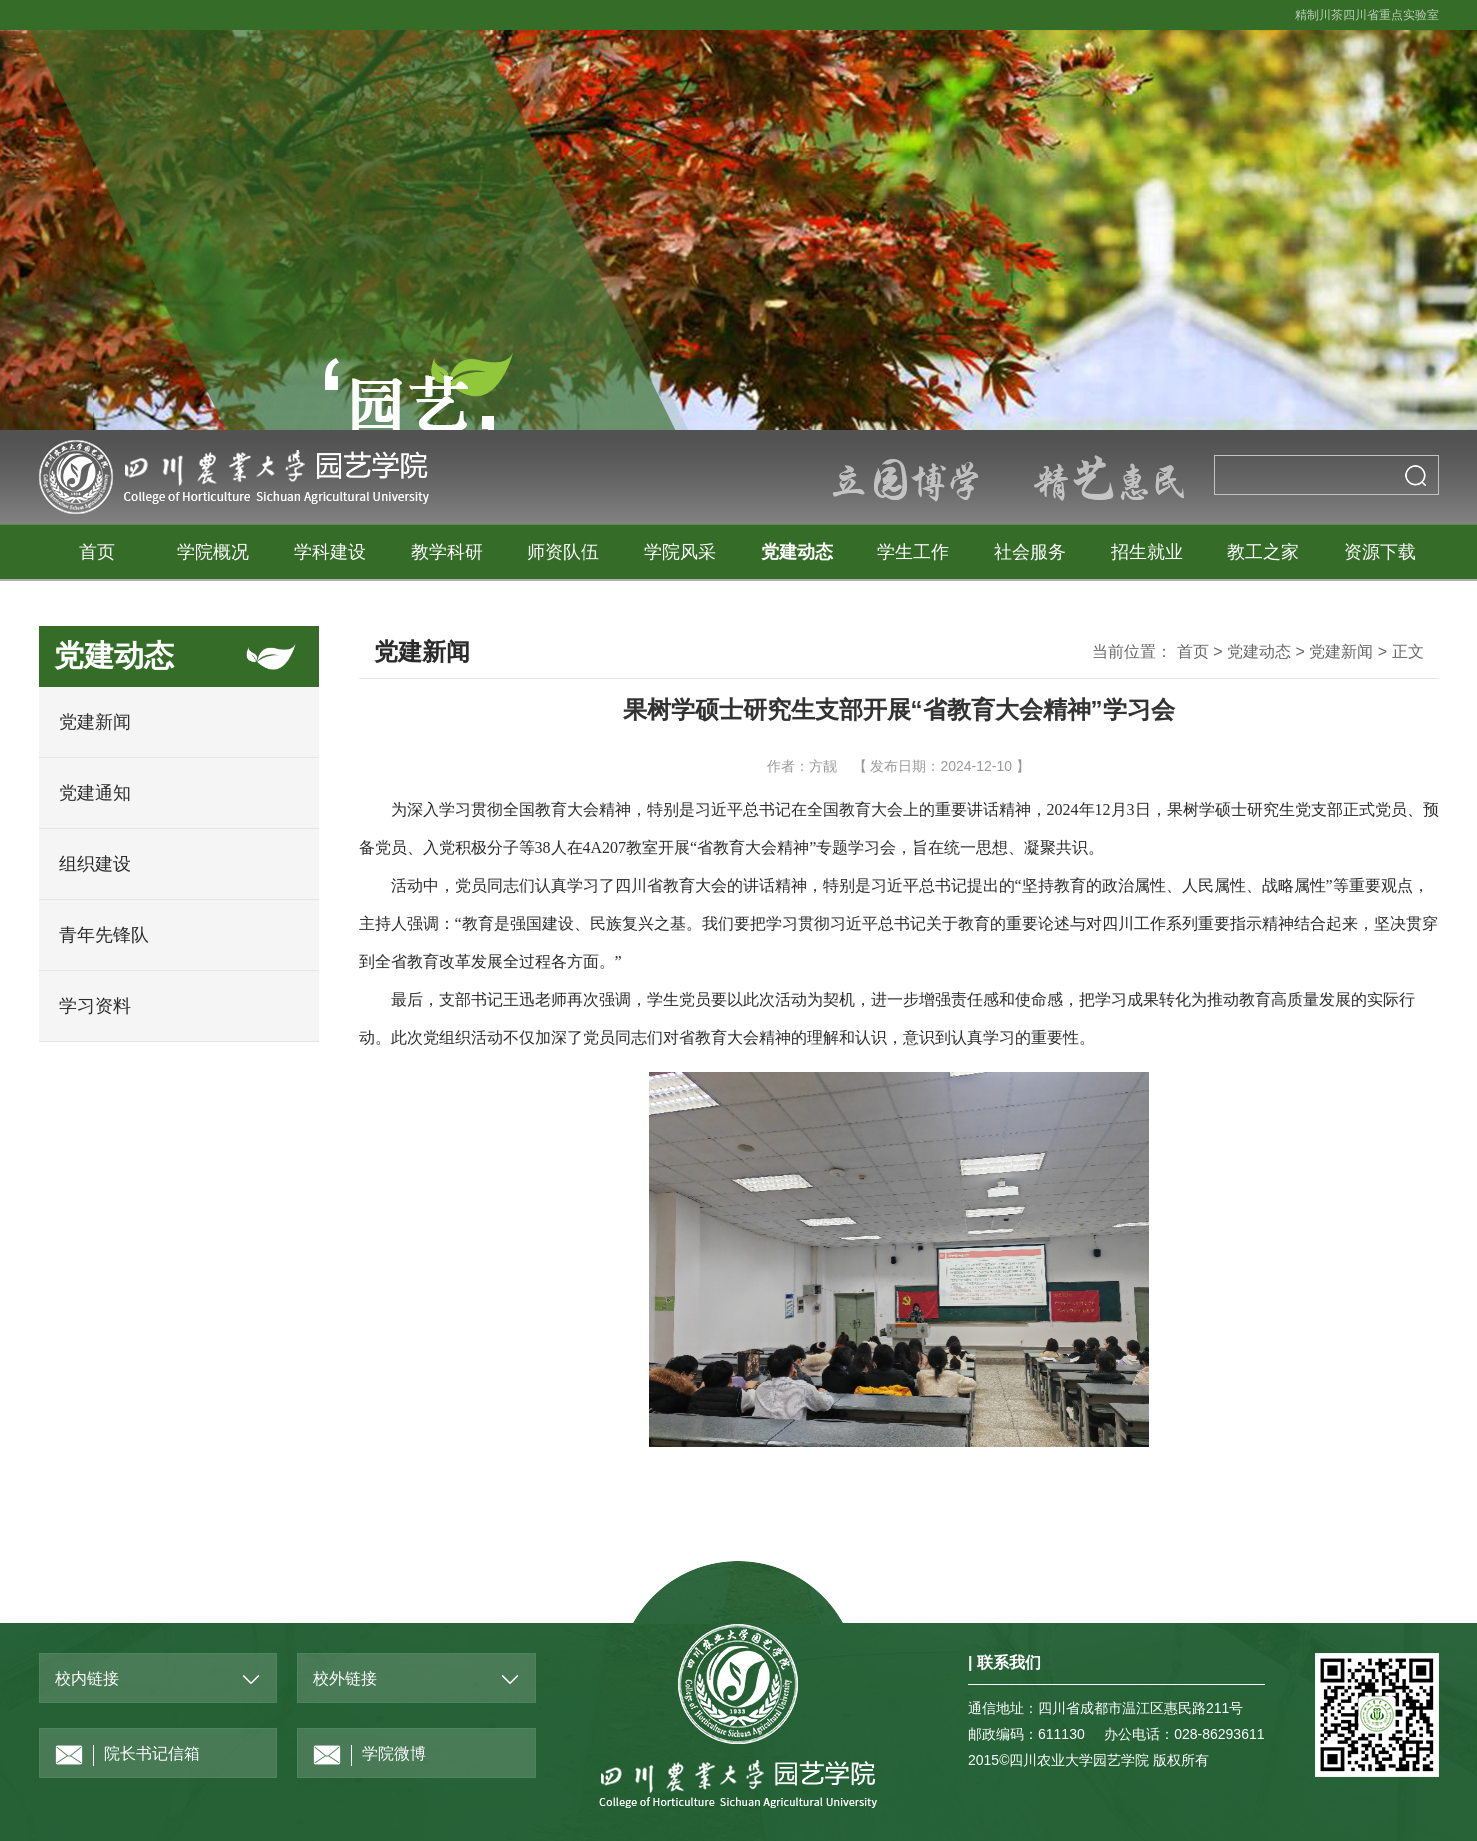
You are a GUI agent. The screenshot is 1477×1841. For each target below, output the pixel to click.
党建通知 (95, 793)
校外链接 (345, 1678)
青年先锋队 (104, 935)
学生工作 (913, 552)
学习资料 (95, 1006)
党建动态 (797, 552)
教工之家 (1263, 552)
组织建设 (95, 864)
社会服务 (1030, 552)
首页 (97, 552)
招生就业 (1147, 552)
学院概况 (213, 552)
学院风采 (680, 552)
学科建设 (330, 552)
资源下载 (1380, 552)
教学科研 (447, 552)
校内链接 (87, 1678)
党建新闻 (95, 722)
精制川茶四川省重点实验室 (1367, 15)
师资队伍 (563, 552)
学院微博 (369, 1755)
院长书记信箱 (127, 1755)
